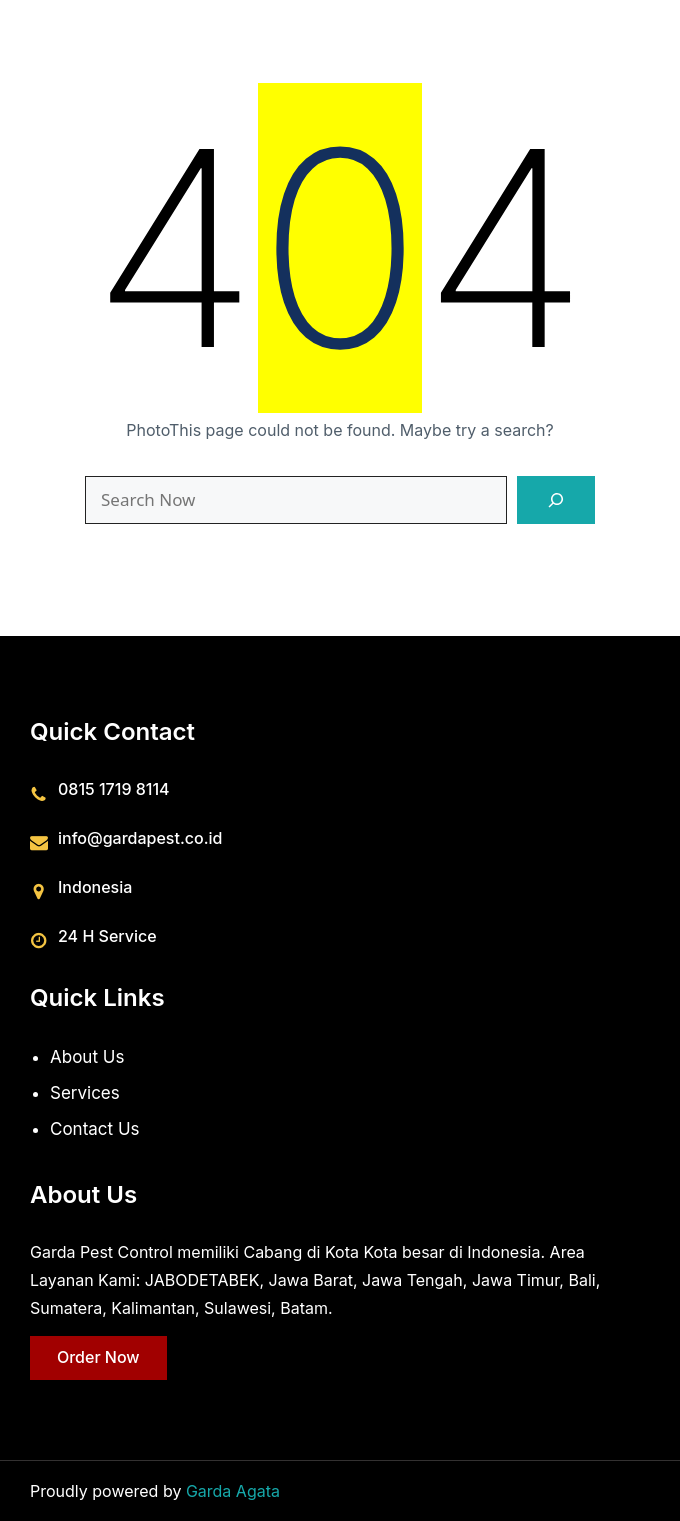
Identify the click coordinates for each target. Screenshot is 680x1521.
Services (85, 1092)
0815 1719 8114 (114, 788)
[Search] (556, 500)
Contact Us (95, 1128)
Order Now (98, 1357)
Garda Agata (233, 1491)
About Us (87, 1057)
